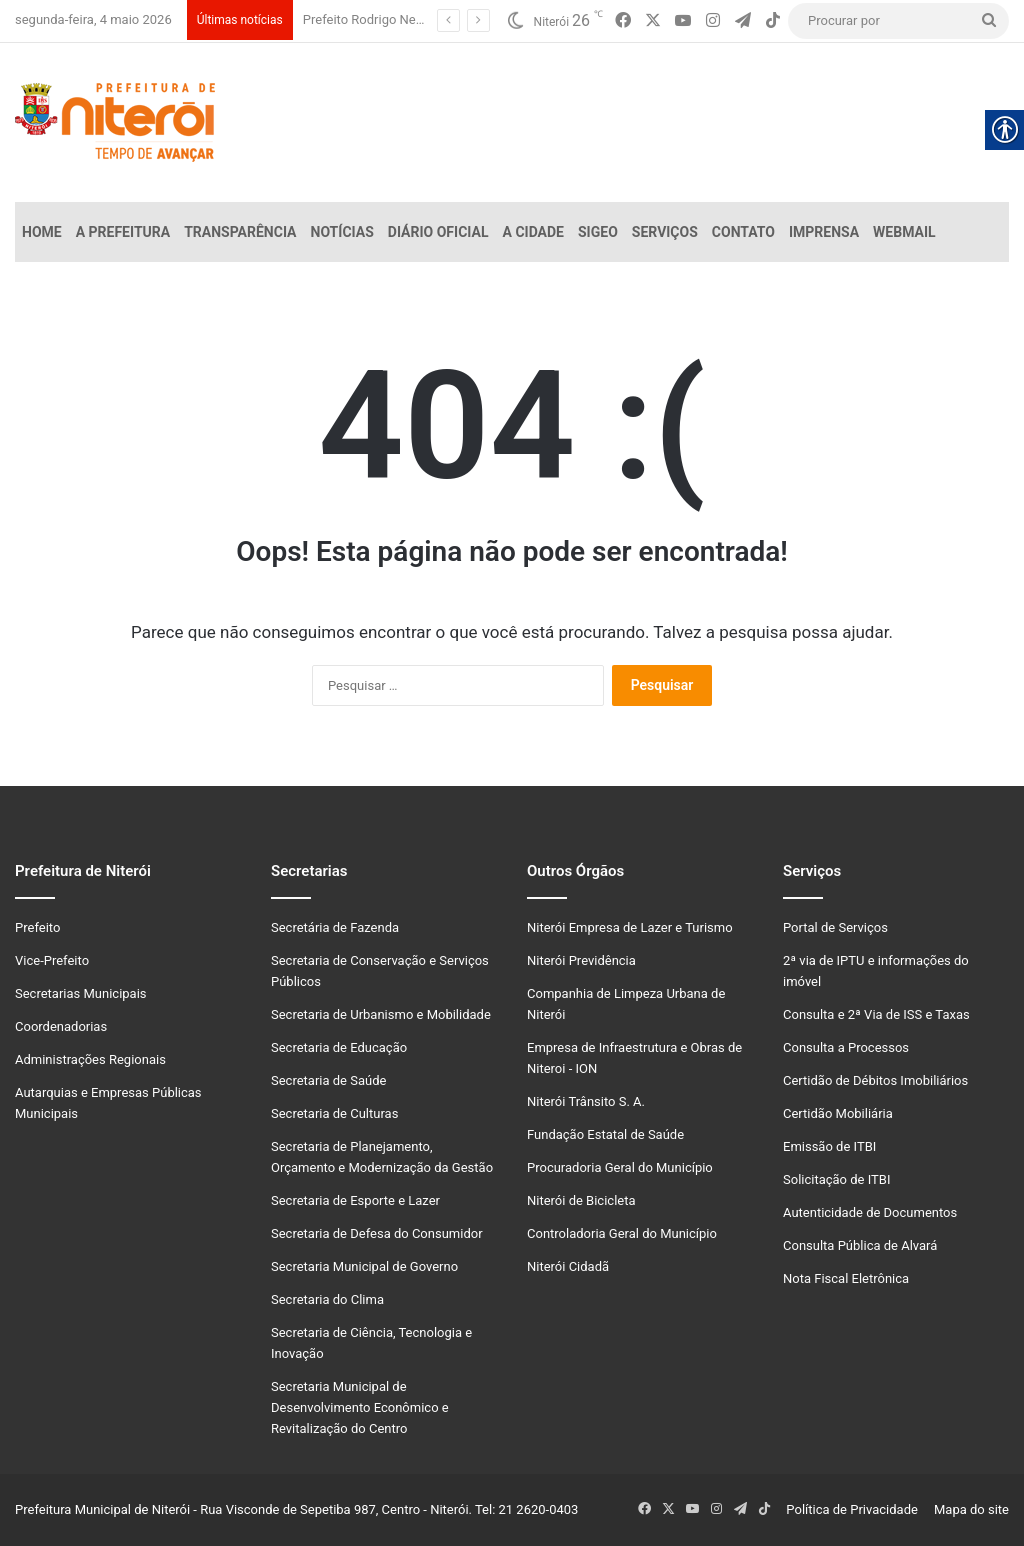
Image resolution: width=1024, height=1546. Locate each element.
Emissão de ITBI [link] (829, 1146)
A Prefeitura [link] (123, 232)
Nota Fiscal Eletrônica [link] (846, 1278)
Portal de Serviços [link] (835, 927)
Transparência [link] (240, 232)
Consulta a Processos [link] (846, 1047)
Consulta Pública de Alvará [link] (860, 1245)
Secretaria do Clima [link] (327, 1299)
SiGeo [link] (598, 232)
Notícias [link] (342, 232)
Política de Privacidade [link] (856, 1509)
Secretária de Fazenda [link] (335, 927)
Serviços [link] (665, 232)
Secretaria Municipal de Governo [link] (364, 1266)
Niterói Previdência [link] (581, 960)
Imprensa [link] (824, 232)
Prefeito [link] (37, 927)
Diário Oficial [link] (438, 232)
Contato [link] (743, 232)
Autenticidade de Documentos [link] (870, 1212)
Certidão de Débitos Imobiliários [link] (875, 1080)
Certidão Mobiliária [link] (838, 1113)
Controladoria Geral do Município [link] (622, 1233)
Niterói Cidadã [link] (568, 1266)
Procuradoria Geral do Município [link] (620, 1167)
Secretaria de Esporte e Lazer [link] (355, 1200)
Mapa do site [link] (968, 1509)
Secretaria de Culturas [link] (334, 1113)
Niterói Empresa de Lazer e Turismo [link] (630, 927)
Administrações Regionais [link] (90, 1059)
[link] (623, 21)
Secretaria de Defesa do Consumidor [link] (377, 1233)
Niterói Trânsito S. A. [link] (586, 1101)
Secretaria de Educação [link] (339, 1047)
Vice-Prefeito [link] (52, 960)
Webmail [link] (904, 232)
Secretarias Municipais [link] (81, 993)
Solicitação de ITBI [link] (836, 1179)
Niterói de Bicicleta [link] (581, 1200)
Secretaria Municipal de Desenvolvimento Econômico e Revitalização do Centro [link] (360, 1407)
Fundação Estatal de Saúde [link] (605, 1134)
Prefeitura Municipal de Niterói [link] (102, 1509)
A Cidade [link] (533, 232)
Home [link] (42, 232)
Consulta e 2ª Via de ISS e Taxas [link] (876, 1014)
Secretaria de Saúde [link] (328, 1080)
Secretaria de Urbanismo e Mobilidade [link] (381, 1014)
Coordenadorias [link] (61, 1026)
